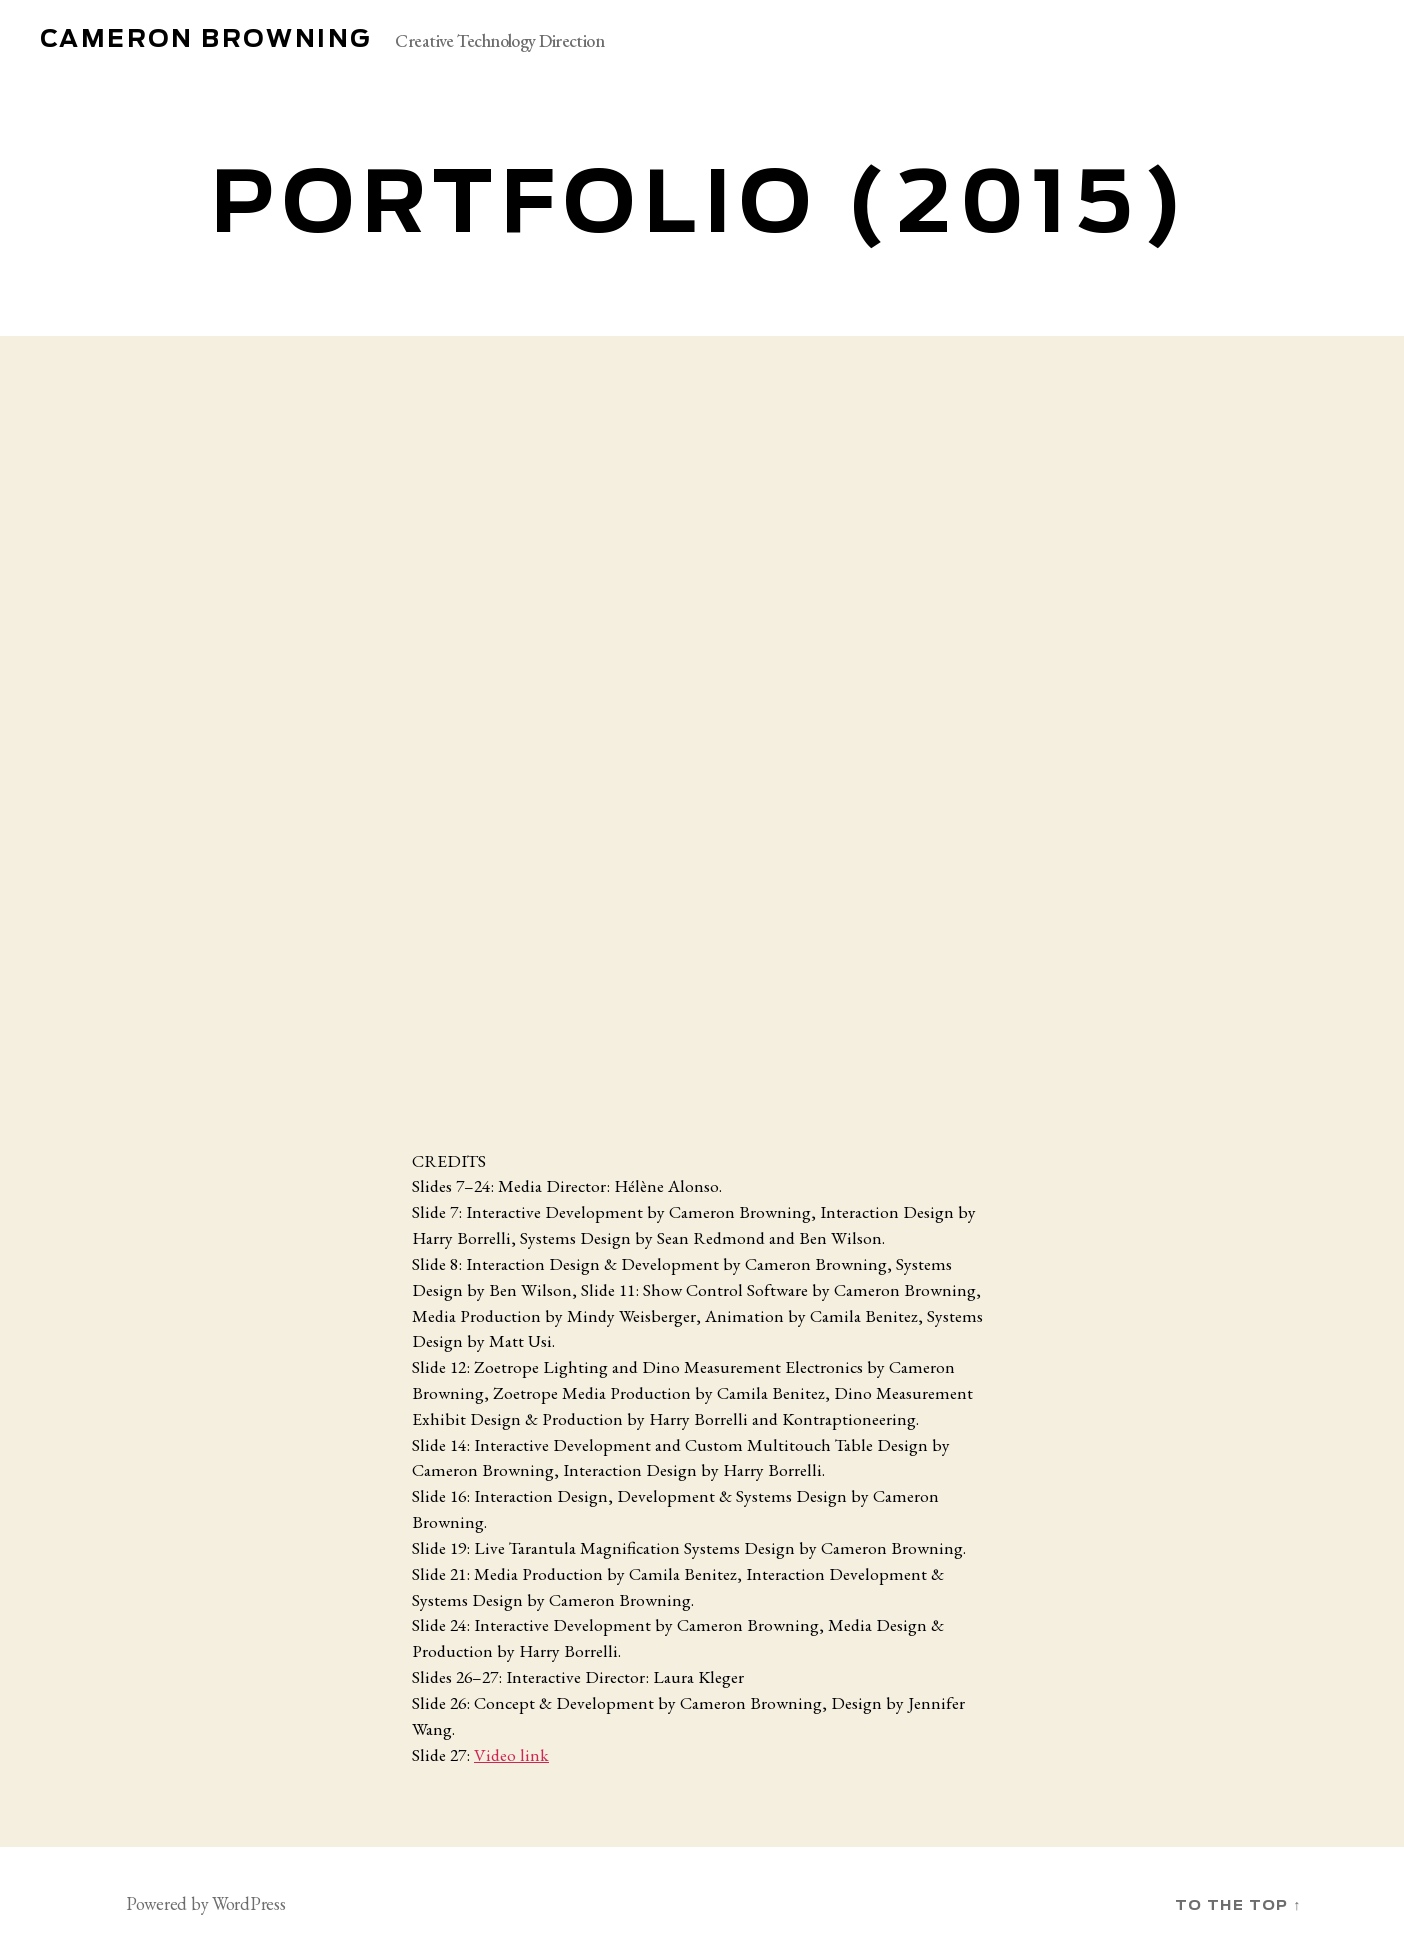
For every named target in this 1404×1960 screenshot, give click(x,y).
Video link (511, 1754)
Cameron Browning (205, 40)
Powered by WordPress (206, 1903)
